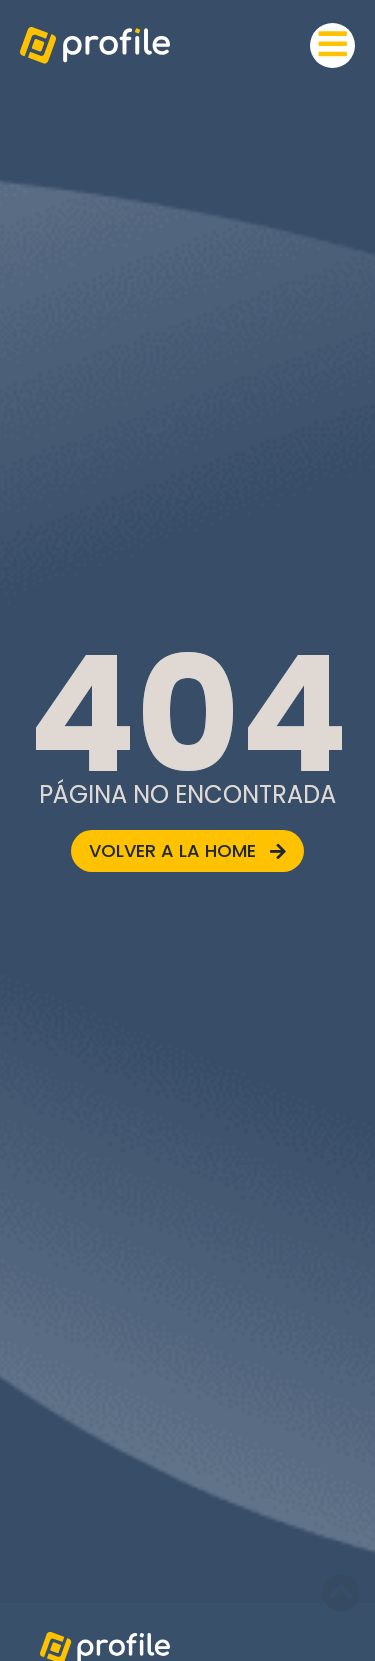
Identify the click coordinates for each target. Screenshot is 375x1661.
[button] (332, 45)
